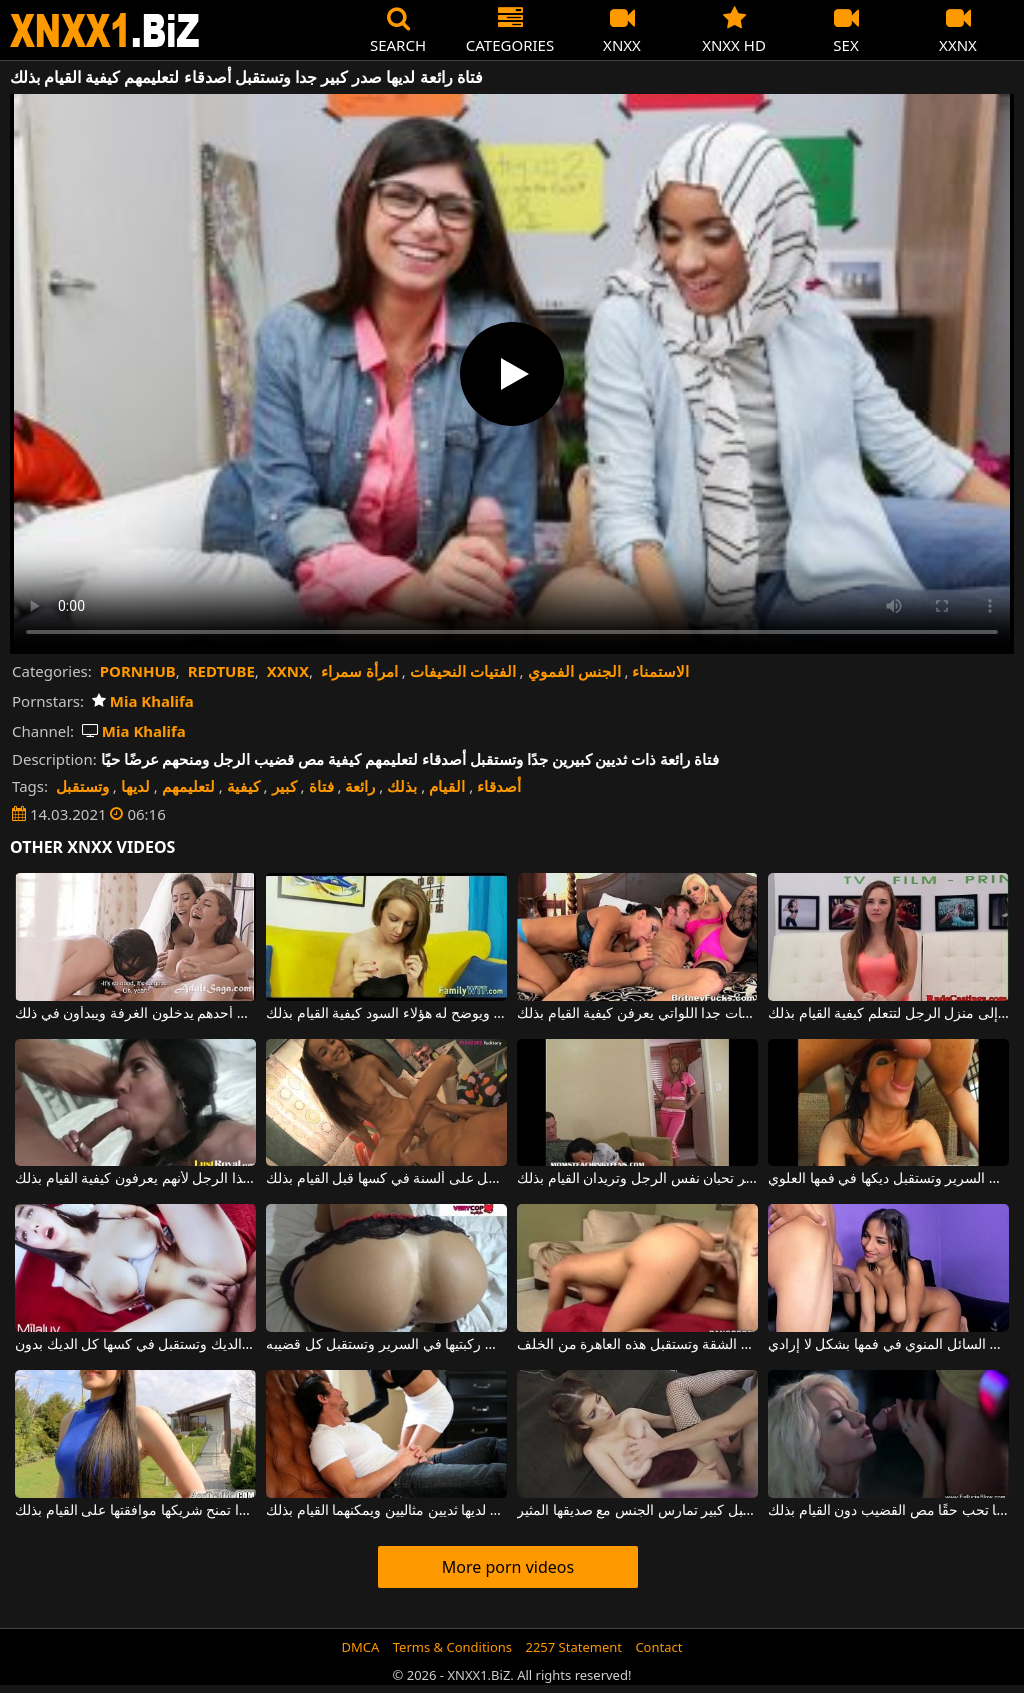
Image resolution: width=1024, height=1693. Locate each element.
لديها (135, 786)
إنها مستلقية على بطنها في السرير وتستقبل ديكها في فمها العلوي (888, 1179)
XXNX (288, 671)
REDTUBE (221, 671)
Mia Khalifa (143, 701)
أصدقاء (499, 786)
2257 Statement (573, 1647)
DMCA (361, 1647)
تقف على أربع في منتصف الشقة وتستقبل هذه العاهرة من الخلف (637, 1345)
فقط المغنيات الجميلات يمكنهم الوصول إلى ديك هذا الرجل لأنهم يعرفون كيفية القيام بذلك (135, 1179)
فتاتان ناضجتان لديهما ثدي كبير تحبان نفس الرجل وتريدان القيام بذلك (637, 1179)
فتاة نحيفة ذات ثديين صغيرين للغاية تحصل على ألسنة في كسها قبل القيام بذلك (386, 1179)
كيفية (243, 786)
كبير (284, 786)
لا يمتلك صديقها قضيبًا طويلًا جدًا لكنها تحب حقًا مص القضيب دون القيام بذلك (888, 1511)
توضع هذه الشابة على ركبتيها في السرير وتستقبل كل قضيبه (386, 1345)
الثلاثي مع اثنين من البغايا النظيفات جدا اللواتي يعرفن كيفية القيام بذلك (637, 1014)
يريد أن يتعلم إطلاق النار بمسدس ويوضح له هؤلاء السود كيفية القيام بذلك (386, 1014)
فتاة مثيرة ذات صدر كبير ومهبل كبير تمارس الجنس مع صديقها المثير (637, 1511)
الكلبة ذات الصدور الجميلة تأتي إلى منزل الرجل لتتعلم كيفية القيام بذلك (888, 1014)
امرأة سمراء (359, 671)
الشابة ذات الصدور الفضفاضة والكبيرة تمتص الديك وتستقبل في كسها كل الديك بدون (135, 1345)
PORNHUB (138, 671)
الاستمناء (660, 671)
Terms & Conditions (452, 1647)
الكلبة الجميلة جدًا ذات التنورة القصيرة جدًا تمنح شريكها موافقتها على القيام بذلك (135, 1511)
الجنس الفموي (574, 671)
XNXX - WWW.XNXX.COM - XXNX (105, 30)
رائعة (360, 786)
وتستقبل (82, 786)
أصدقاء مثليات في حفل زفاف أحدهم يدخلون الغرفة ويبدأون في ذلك (135, 1014)
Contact (658, 1647)
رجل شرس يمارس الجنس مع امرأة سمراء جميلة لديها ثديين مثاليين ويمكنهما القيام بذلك (386, 1511)
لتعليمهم (188, 786)
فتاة (321, 786)
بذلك (402, 786)
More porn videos (508, 1567)
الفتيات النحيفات (463, 671)
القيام (447, 786)
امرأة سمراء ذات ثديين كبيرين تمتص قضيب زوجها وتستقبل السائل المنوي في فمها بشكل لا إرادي (888, 1345)
